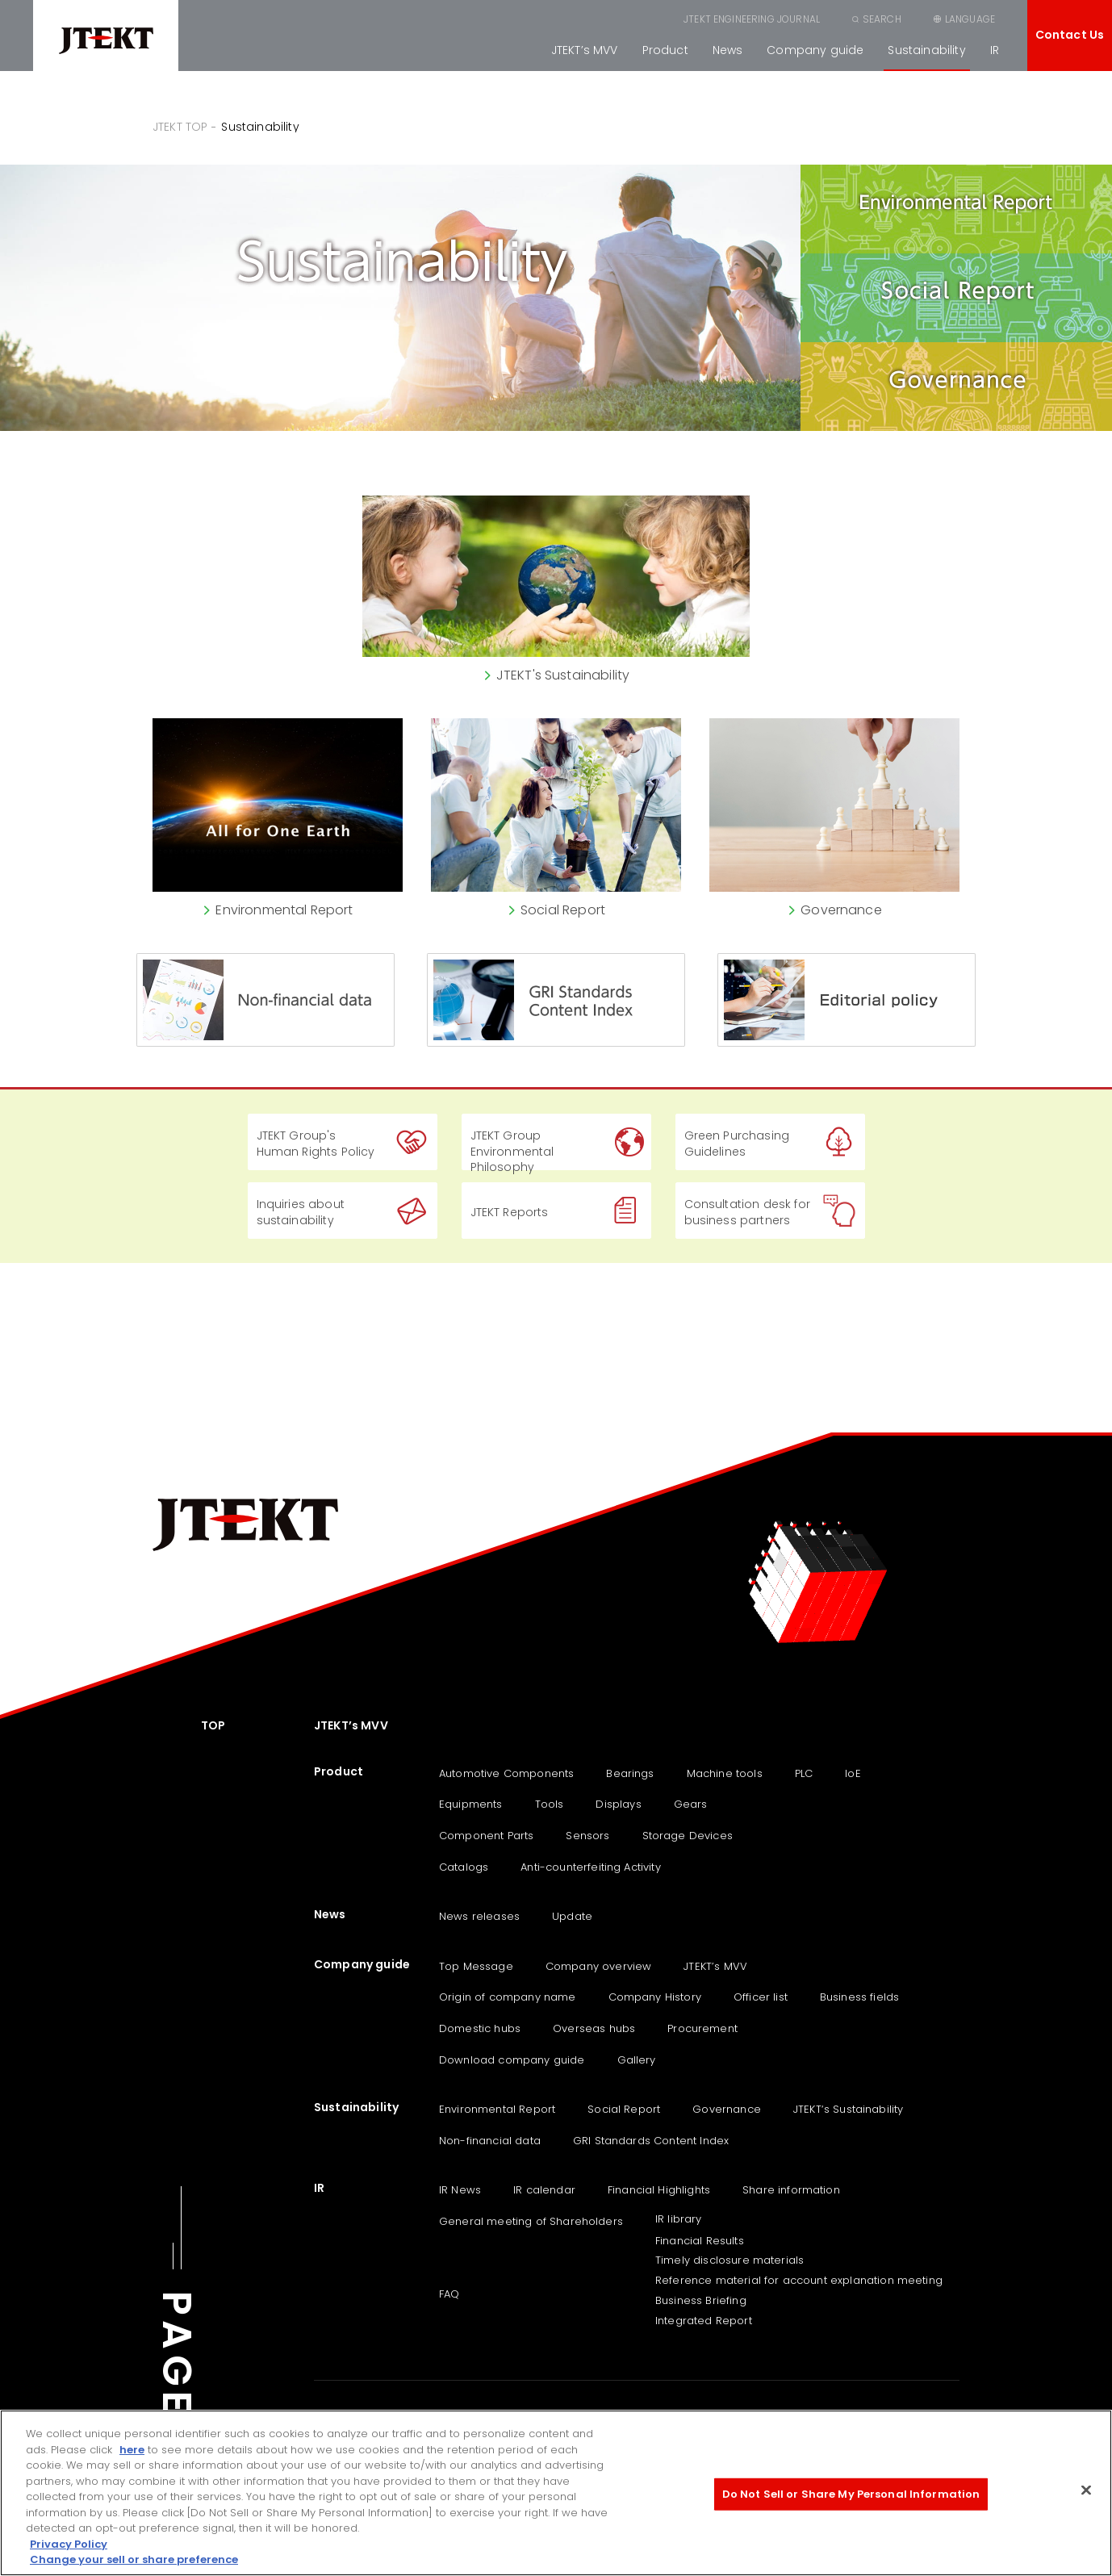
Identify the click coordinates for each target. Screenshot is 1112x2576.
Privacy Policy (68, 2544)
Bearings (630, 1773)
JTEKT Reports (509, 1212)
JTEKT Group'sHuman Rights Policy (316, 1143)
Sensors (587, 1835)
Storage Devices (687, 1835)
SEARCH (882, 19)
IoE (852, 1773)
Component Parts (486, 1835)
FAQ (449, 2294)
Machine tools (725, 1773)
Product (665, 50)
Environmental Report (497, 2109)
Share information (791, 2190)
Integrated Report (703, 2320)
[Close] (1086, 2490)
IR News (460, 2190)
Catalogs (463, 1867)
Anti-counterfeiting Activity (590, 1867)
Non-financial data (490, 2140)
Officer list (761, 1997)
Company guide (815, 50)
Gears (691, 1804)
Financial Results (699, 2240)
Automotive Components (506, 1773)
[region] (556, 2493)
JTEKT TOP (180, 127)
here (131, 2449)
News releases (479, 1916)
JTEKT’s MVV (584, 50)
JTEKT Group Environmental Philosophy (512, 1148)
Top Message (476, 1966)
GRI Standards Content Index (651, 2140)
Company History (654, 1997)
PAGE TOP (177, 2409)
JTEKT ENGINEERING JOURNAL (752, 19)
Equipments (471, 1804)
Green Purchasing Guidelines (737, 1143)
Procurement (702, 2028)
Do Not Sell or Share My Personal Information (851, 2494)
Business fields (859, 1997)
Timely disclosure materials (729, 2260)
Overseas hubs (594, 2028)
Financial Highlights (659, 2190)
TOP (213, 1725)
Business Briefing (700, 2300)
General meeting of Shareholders (531, 2221)
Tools (549, 1804)
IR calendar (544, 2190)
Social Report (623, 2109)
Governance (726, 2109)
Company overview (599, 1966)
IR (994, 50)
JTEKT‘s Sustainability (848, 2109)
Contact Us (1070, 35)
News (728, 50)
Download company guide (512, 2060)
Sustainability (926, 50)
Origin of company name (507, 1997)
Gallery (636, 2060)
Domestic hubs (479, 2028)
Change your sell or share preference (134, 2559)
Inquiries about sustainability (301, 1212)
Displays (618, 1804)
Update (572, 1916)
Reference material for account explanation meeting (799, 2280)
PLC (804, 1773)
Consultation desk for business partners (747, 1212)
